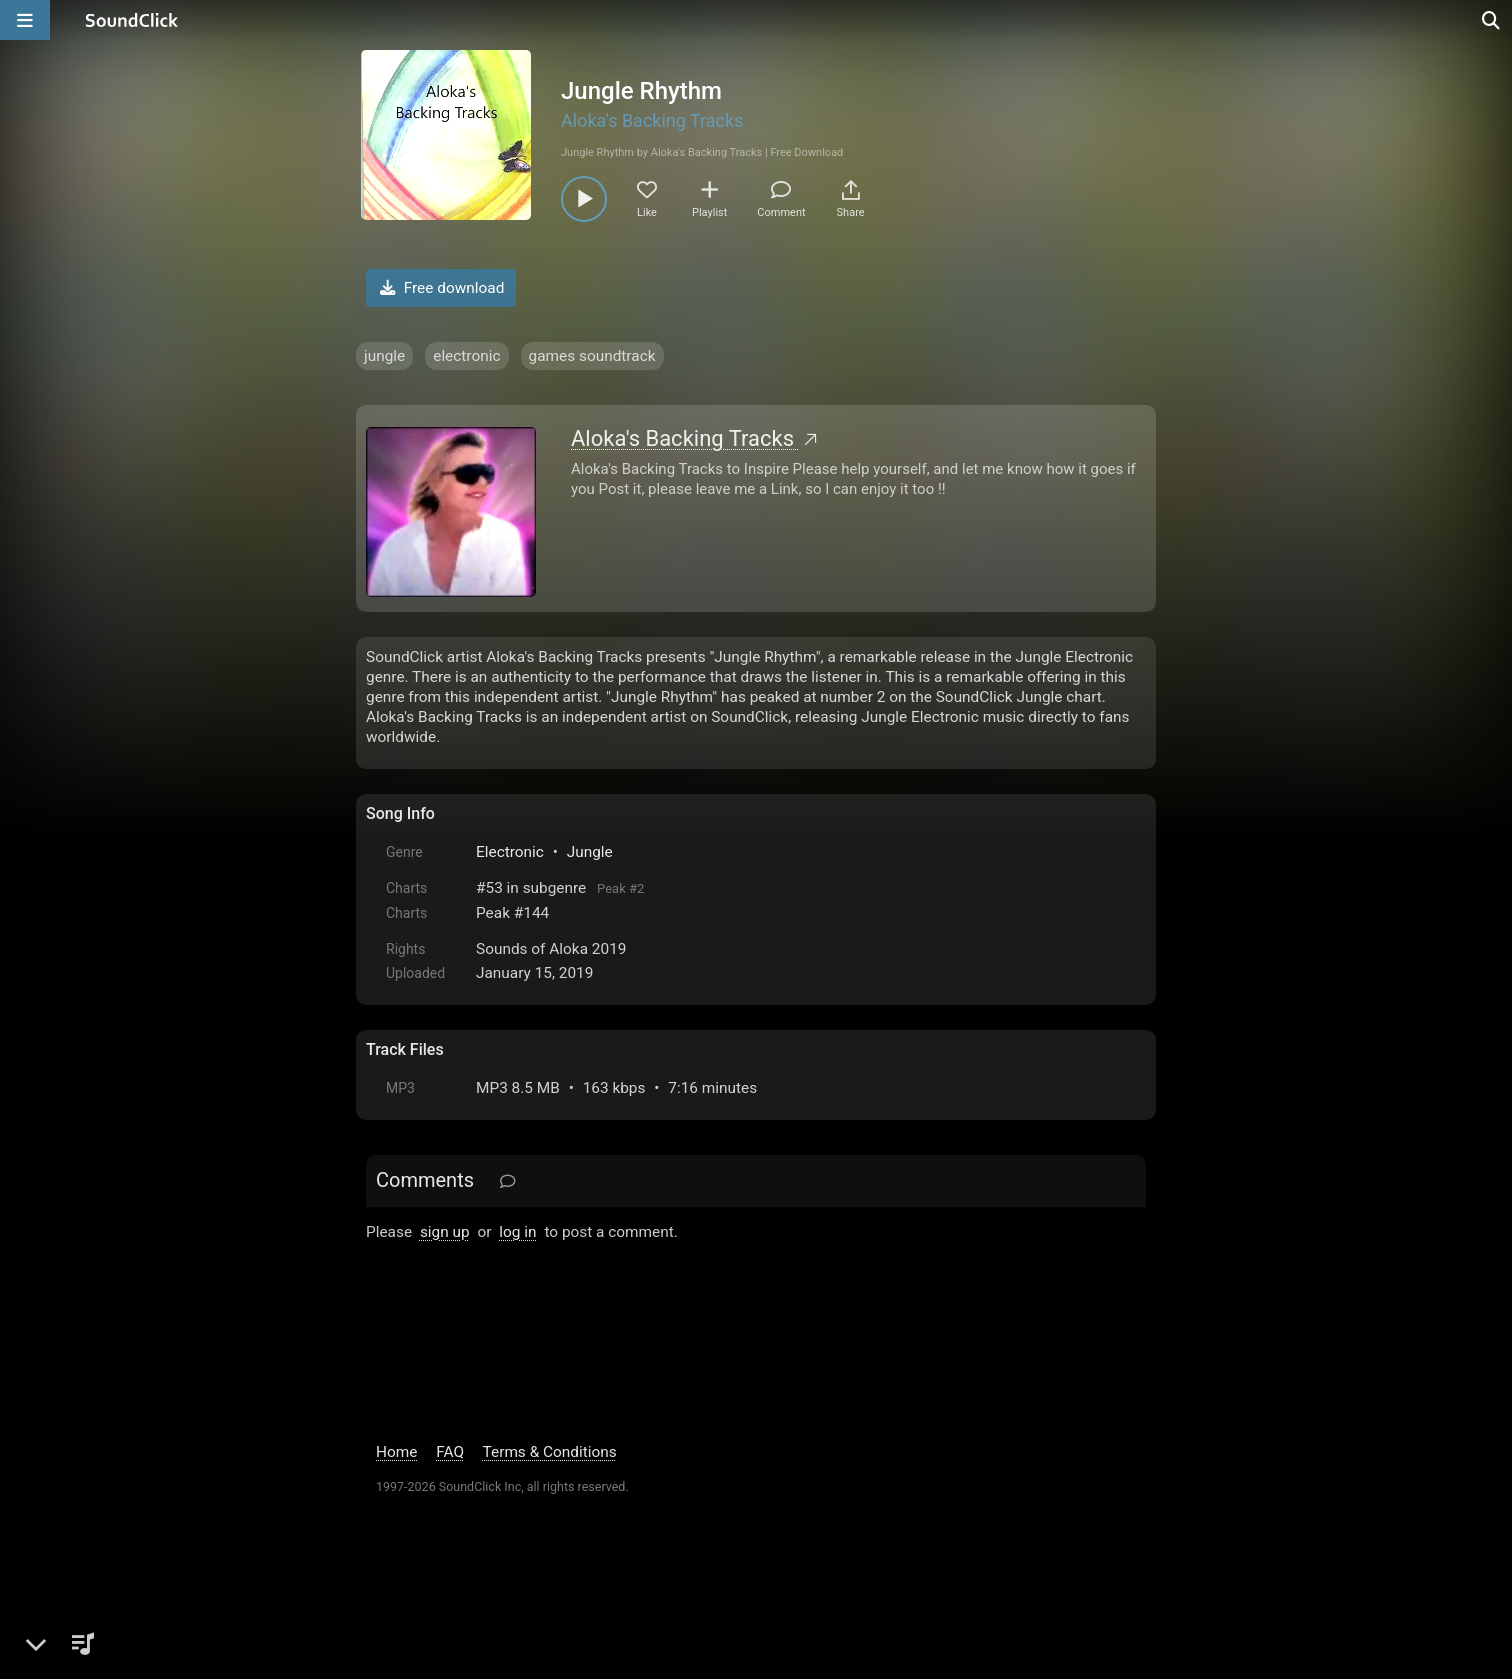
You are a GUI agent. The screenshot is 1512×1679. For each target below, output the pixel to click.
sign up (445, 1232)
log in (517, 1232)
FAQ (450, 1452)
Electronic (510, 852)
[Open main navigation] (25, 20)
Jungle (590, 852)
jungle (384, 356)
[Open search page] (1492, 20)
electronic (466, 356)
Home (396, 1452)
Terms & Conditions (550, 1452)
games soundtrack (592, 356)
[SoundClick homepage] (132, 20)
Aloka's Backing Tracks (652, 120)
